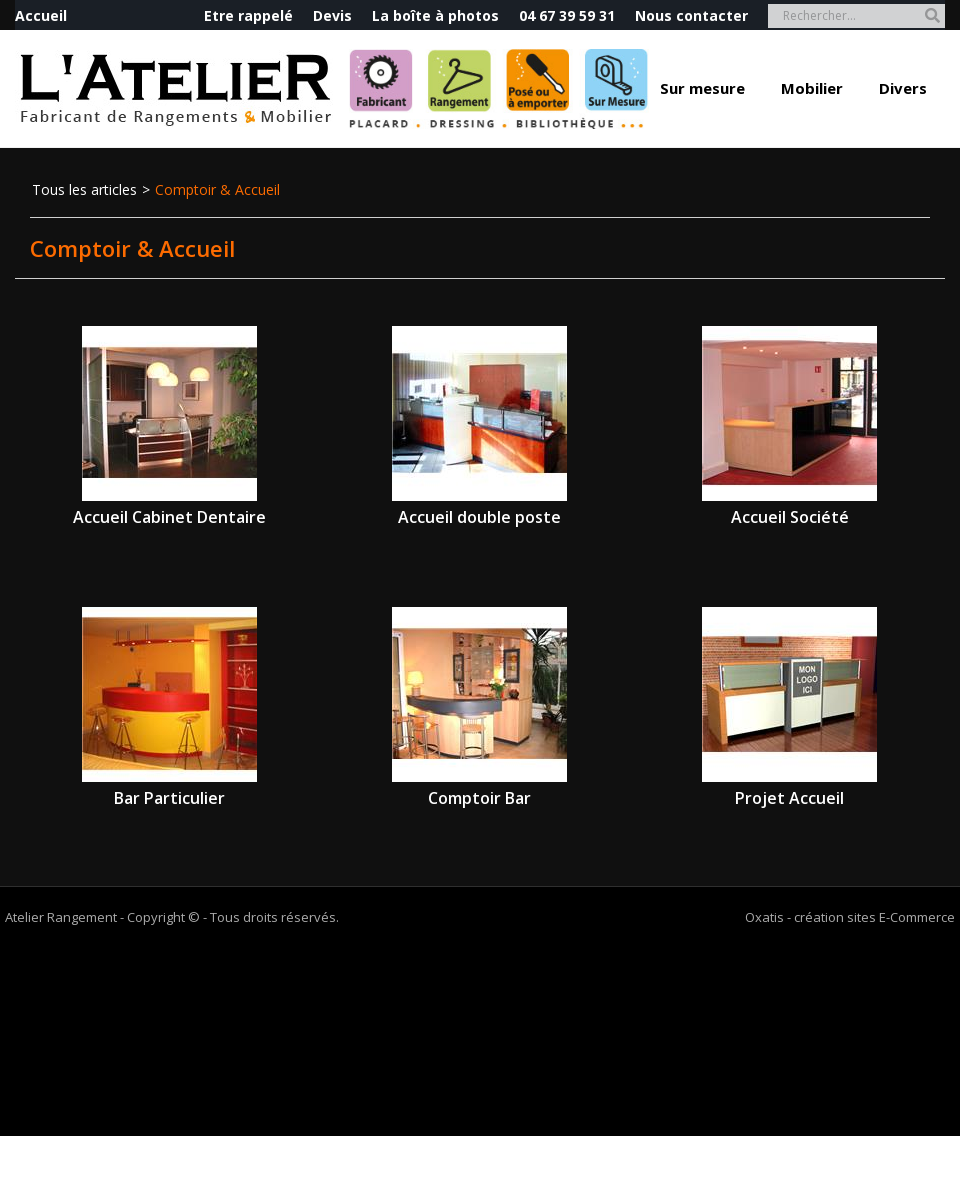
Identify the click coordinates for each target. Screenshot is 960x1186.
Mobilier (812, 88)
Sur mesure (702, 88)
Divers (903, 88)
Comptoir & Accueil (217, 189)
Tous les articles (84, 189)
